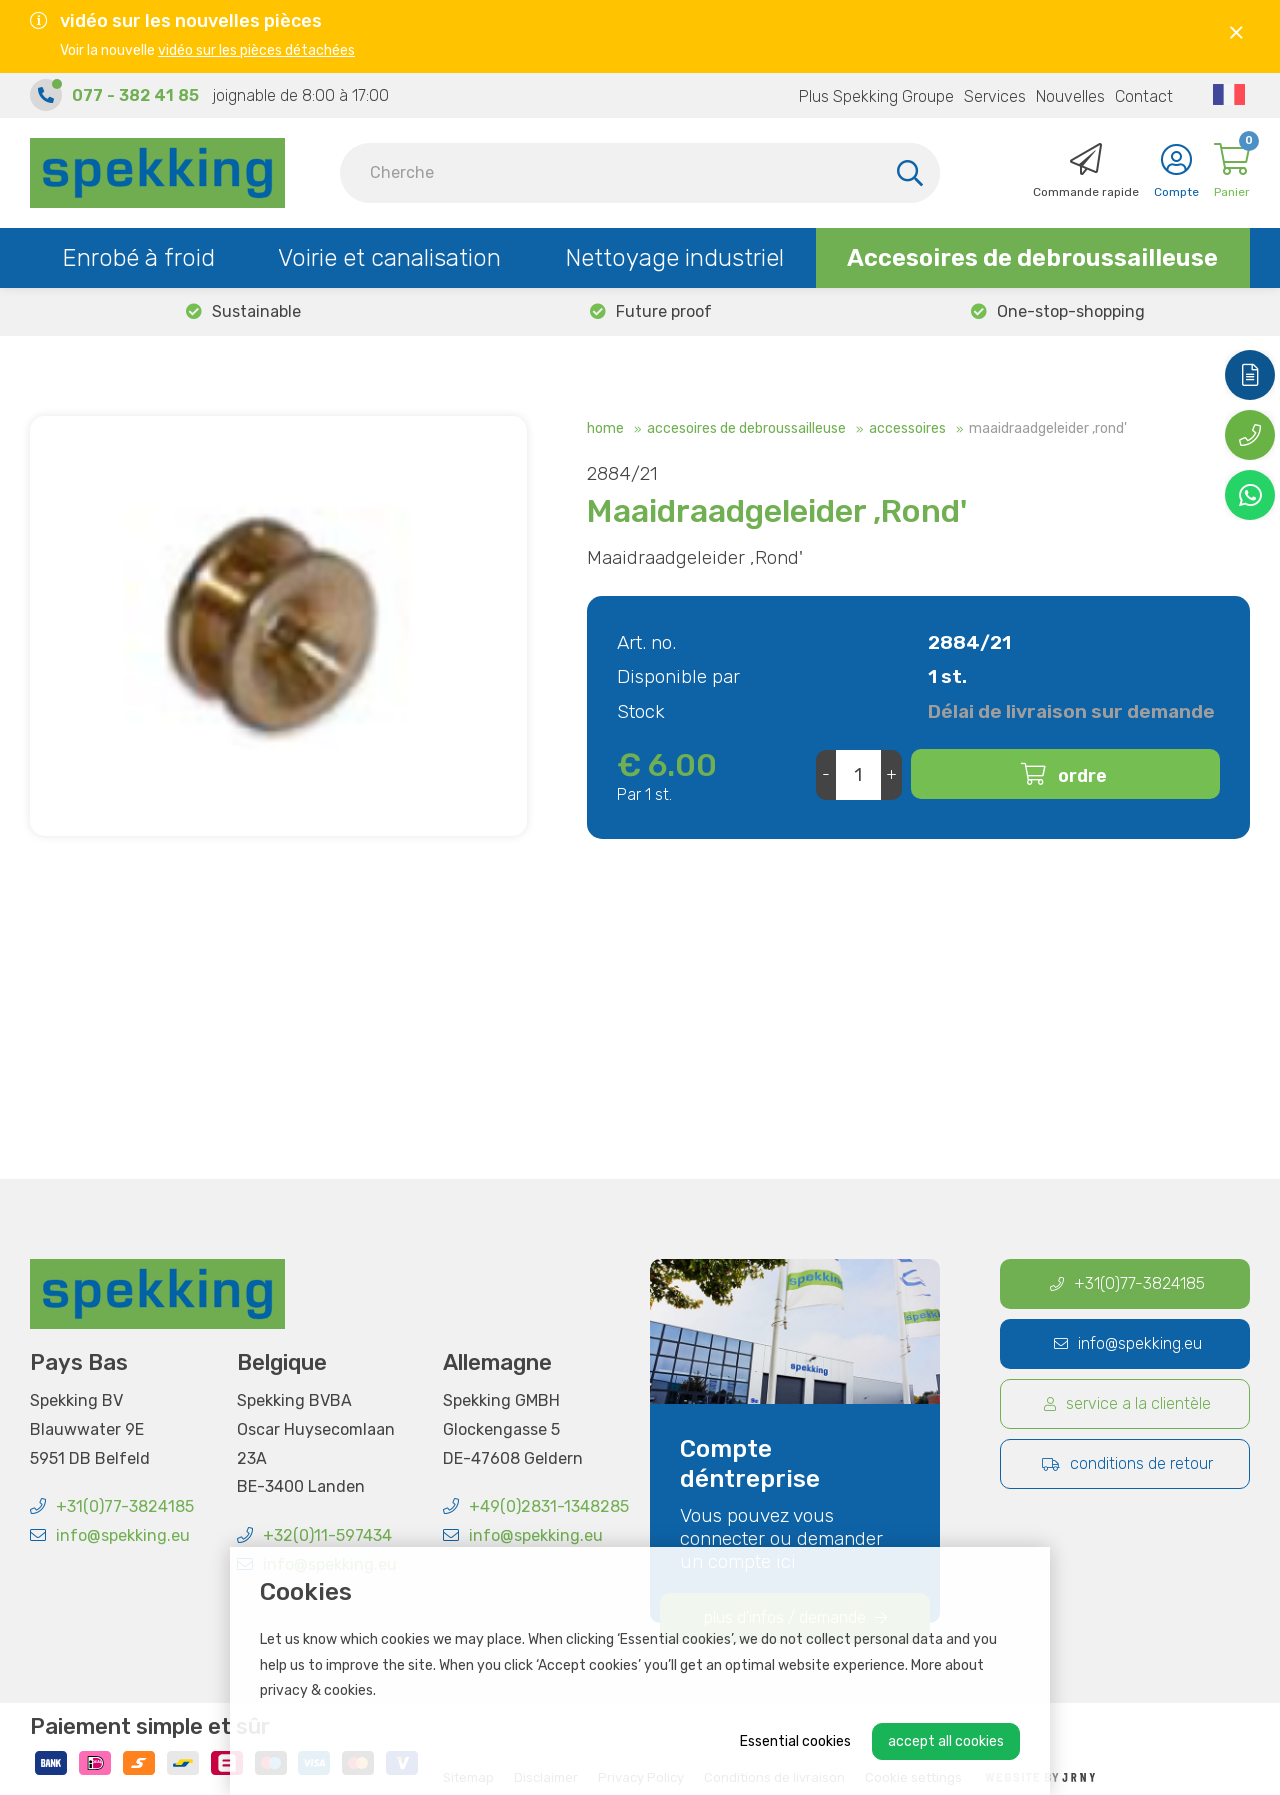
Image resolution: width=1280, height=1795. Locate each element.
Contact (1144, 96)
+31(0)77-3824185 (112, 1506)
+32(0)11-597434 (314, 1535)
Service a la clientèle (1127, 1403)
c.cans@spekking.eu (315, 1021)
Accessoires (907, 428)
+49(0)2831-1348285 (536, 1506)
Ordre (1082, 776)
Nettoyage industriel (674, 258)
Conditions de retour (1127, 1463)
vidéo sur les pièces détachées (256, 50)
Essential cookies (795, 1741)
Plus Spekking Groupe (876, 96)
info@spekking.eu (110, 1535)
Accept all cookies (946, 1741)
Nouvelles (1070, 96)
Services (995, 96)
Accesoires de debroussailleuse (1032, 258)
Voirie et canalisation (389, 258)
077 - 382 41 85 (135, 95)
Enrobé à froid (138, 258)
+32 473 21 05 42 (306, 1050)
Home (605, 428)
